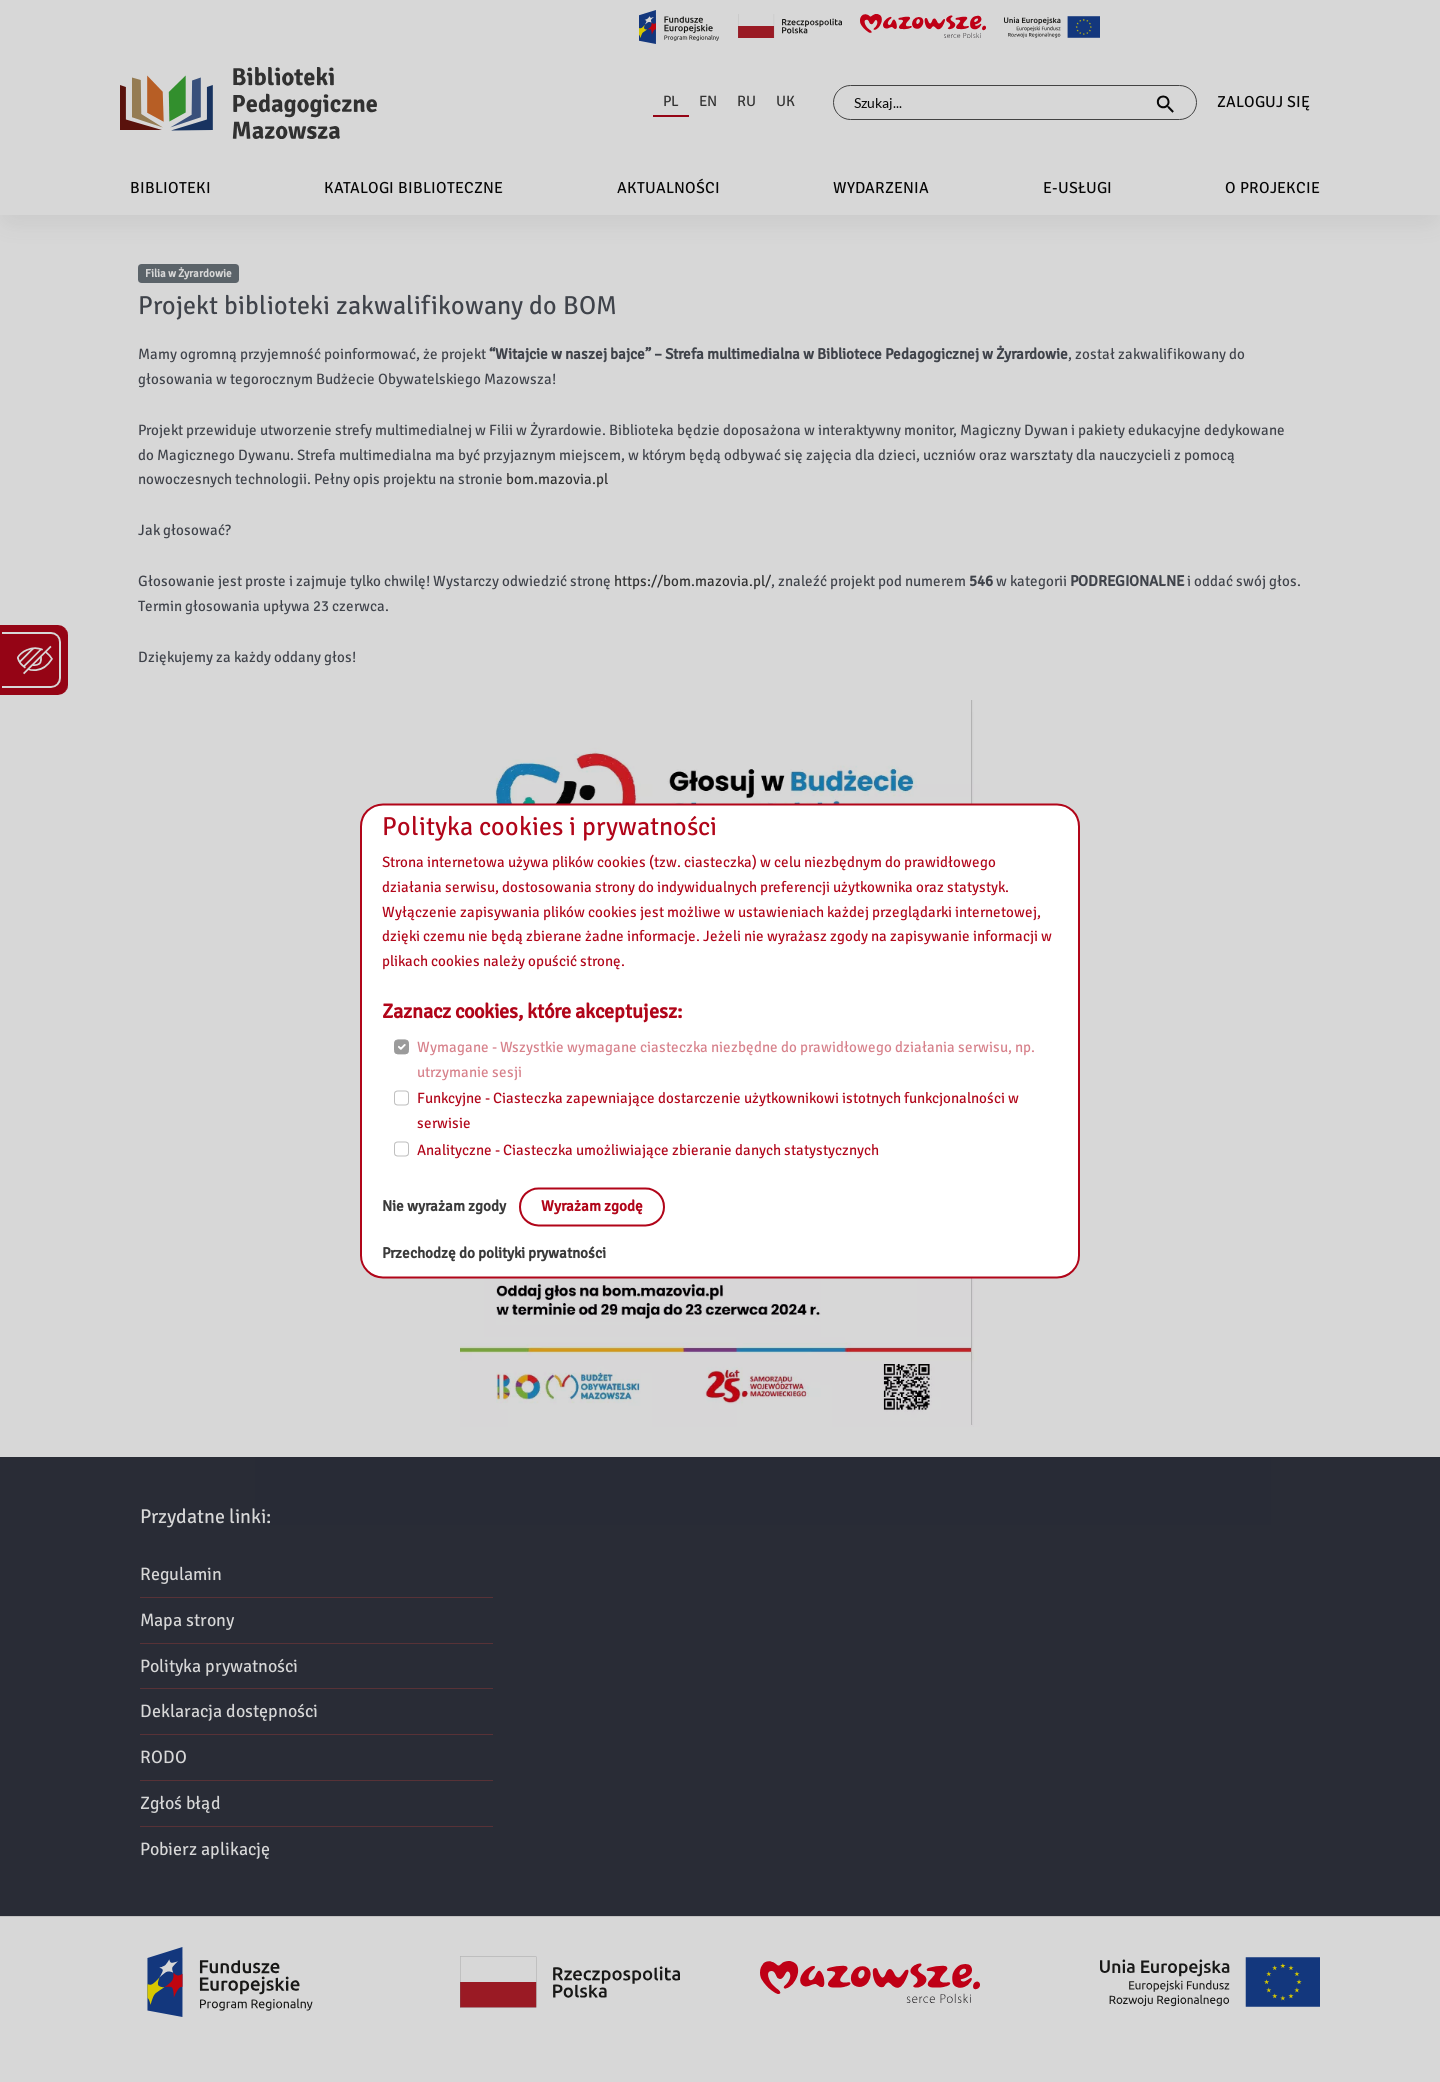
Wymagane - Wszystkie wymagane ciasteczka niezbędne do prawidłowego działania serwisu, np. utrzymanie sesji (726, 1059)
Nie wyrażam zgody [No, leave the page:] (445, 1207)
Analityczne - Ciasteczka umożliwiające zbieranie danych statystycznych (648, 1150)
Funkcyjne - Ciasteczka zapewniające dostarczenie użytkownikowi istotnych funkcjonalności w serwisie (718, 1111)
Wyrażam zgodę (592, 1207)
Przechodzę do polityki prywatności (494, 1254)
